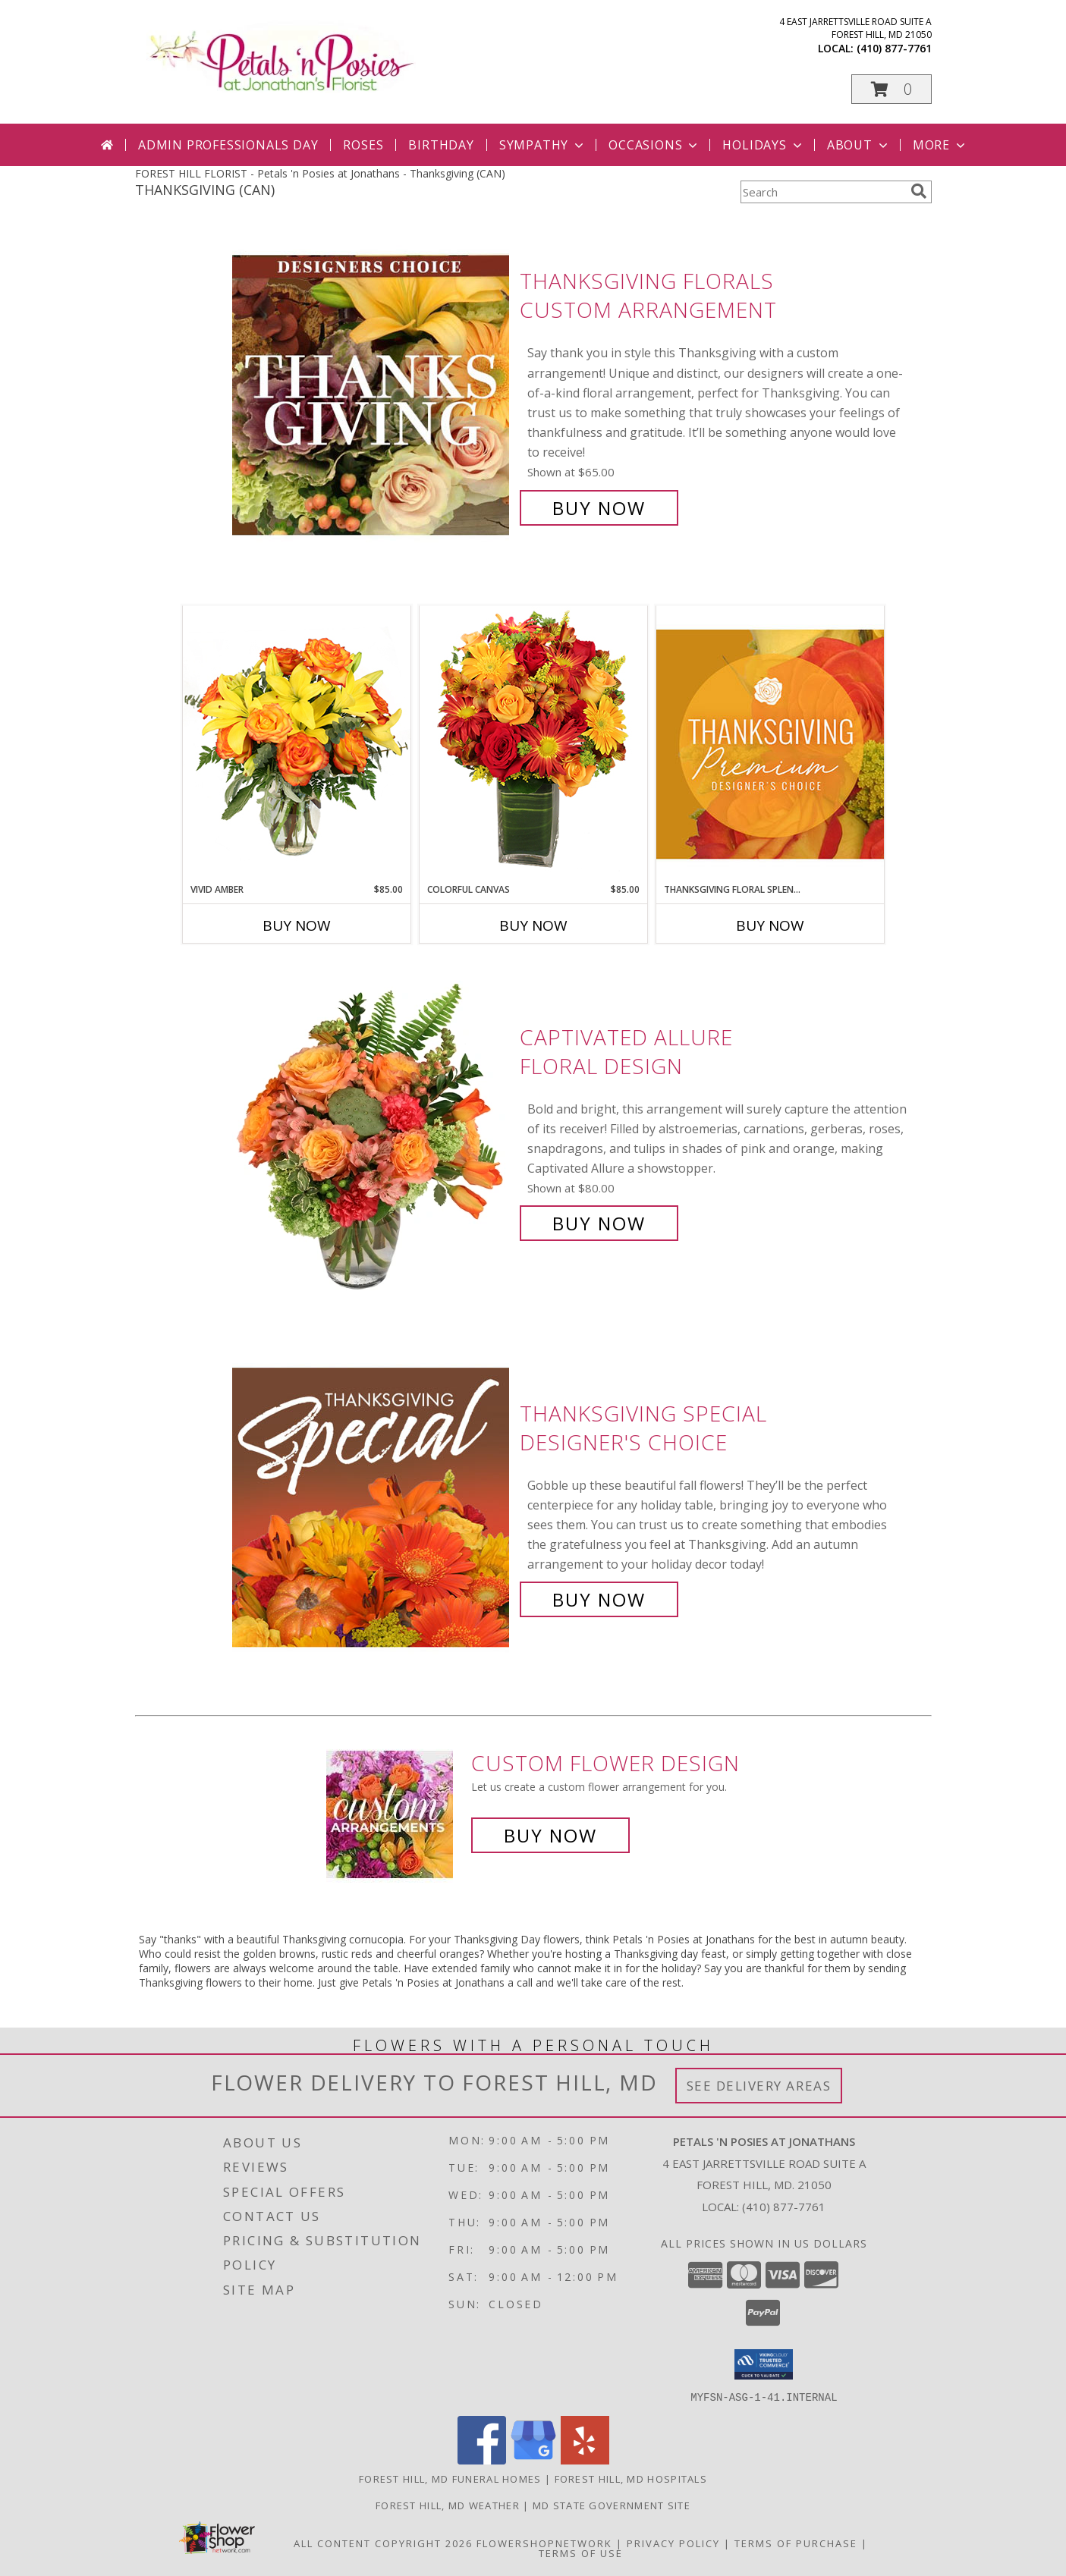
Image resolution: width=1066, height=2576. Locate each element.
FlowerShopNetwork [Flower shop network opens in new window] (544, 2542)
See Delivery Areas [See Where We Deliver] (759, 2085)
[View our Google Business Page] (533, 2459)
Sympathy (542, 145)
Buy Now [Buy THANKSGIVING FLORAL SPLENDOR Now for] (770, 925)
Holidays (763, 145)
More (940, 145)
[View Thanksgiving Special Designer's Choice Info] (372, 1507)
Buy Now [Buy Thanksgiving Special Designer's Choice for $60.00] (599, 1599)
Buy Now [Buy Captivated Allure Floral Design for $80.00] (599, 1223)
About (859, 145)
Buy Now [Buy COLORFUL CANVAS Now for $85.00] (533, 925)
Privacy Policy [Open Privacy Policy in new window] (673, 2542)
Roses (363, 145)
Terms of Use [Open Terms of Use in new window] (581, 2552)
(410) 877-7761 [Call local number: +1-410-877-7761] (894, 48)
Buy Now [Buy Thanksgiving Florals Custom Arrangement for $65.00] (599, 507)
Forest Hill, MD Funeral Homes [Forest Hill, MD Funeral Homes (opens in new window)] (450, 2478)
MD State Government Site (611, 2505)
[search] (919, 191)
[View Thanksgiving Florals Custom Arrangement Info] (372, 395)
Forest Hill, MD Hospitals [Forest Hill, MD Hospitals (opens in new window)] (631, 2478)
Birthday (440, 145)
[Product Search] (822, 192)
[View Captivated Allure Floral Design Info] (372, 1130)
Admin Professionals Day (228, 145)
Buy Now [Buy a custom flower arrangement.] (550, 1835)
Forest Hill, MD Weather (448, 2505)
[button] (891, 89)
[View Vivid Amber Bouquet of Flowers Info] (296, 743)
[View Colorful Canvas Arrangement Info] (533, 743)
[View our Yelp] (585, 2459)
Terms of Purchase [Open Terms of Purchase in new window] (795, 2542)
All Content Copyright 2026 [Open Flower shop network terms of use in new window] (383, 2542)
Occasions (654, 145)
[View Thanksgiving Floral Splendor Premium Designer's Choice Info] (770, 743)
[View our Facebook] (482, 2459)
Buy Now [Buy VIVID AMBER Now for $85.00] (297, 925)
